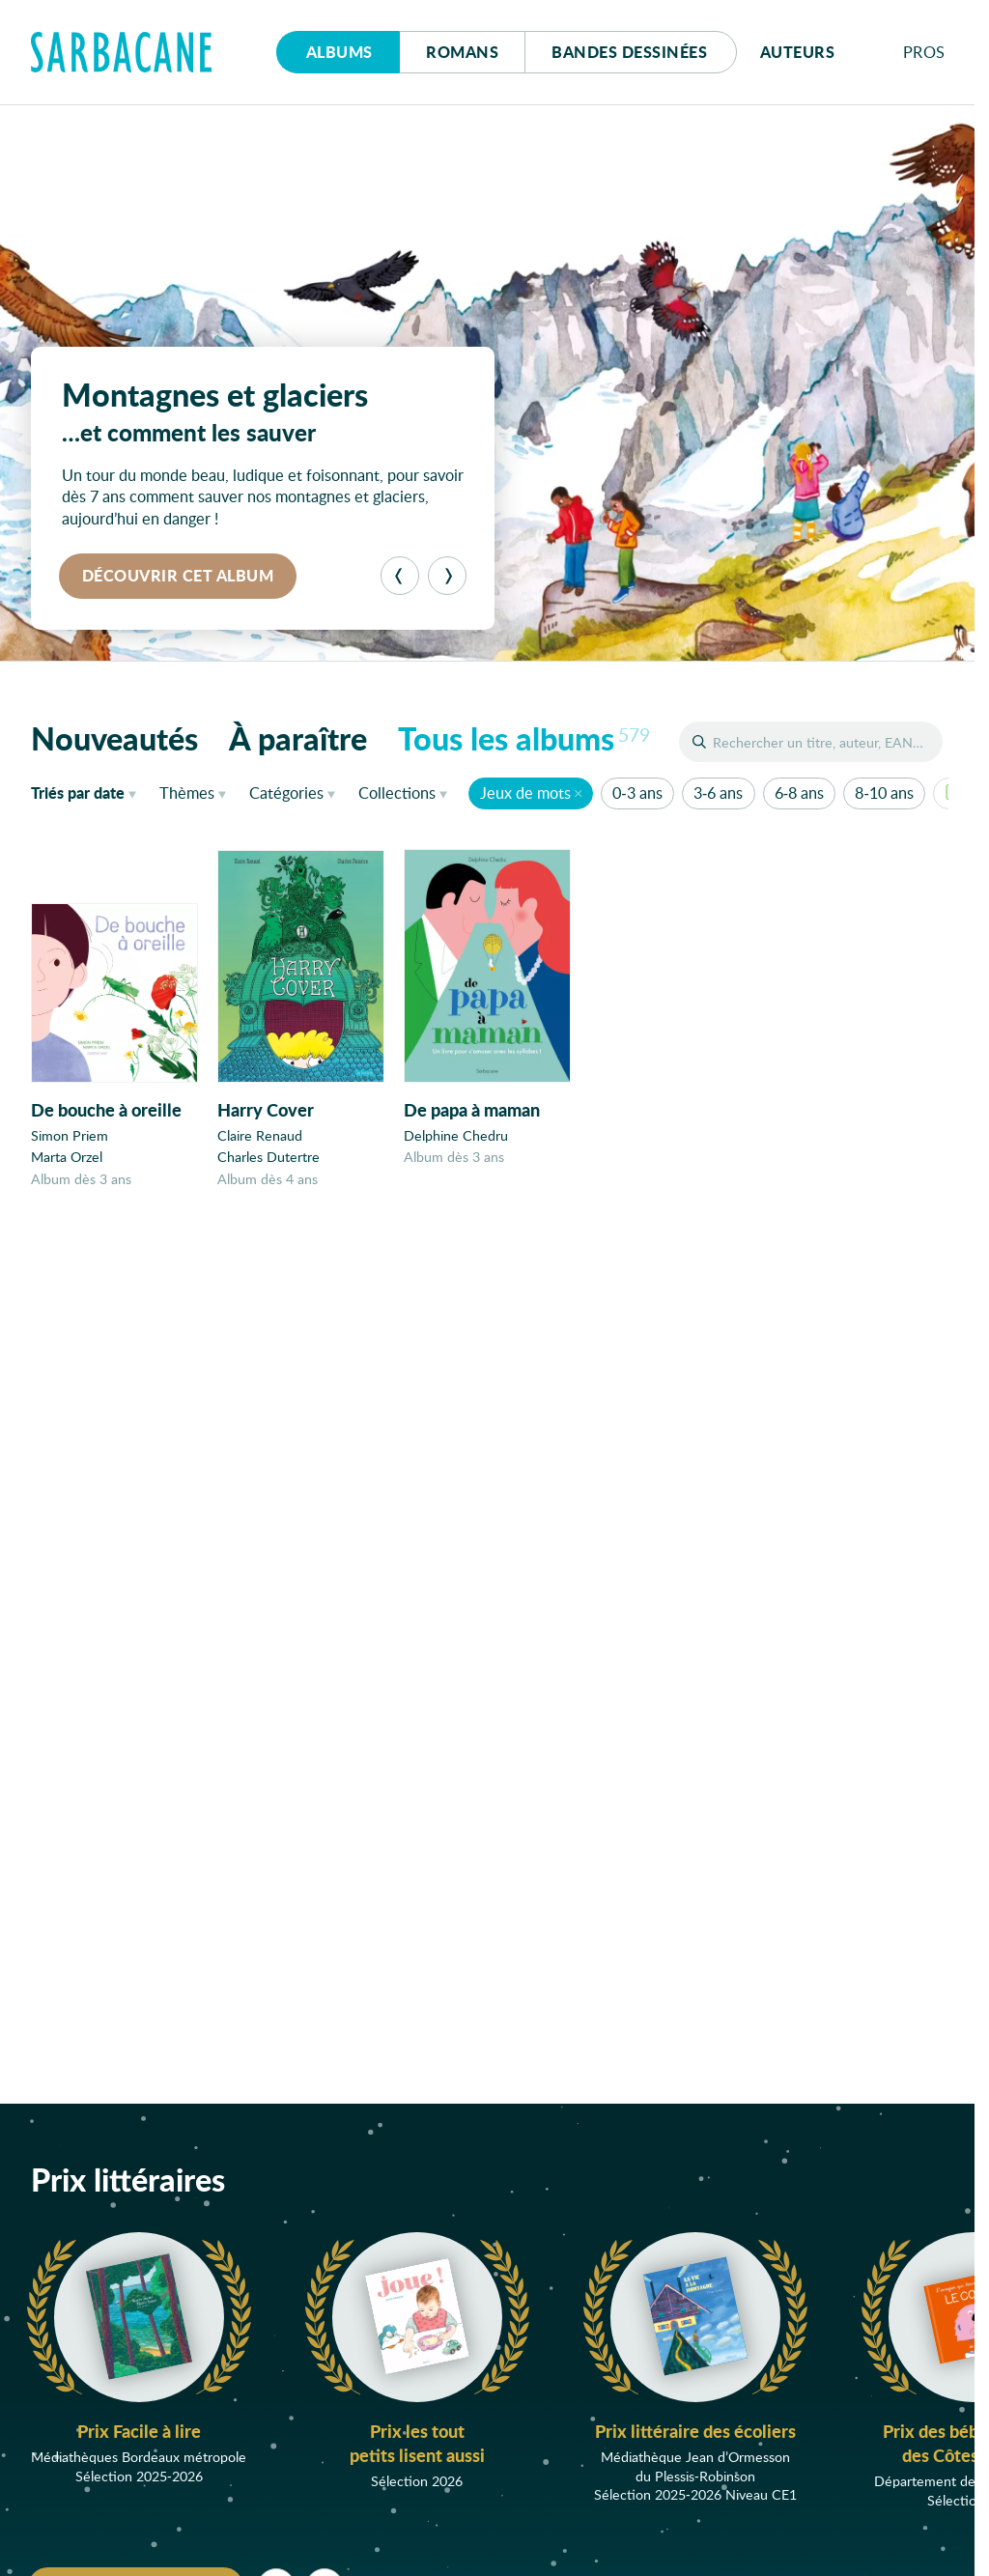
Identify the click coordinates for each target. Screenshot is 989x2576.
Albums (339, 52)
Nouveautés (114, 738)
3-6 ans (718, 792)
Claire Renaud (259, 1136)
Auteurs (797, 52)
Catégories (286, 792)
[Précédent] (400, 575)
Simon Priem (69, 1136)
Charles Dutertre (268, 1158)
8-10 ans (884, 792)
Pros (924, 52)
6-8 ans (799, 792)
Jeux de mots (525, 792)
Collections (397, 792)
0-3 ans (637, 792)
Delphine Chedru (456, 1138)
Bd (629, 52)
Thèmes (186, 792)
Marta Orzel (66, 1157)
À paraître (298, 738)
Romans (462, 52)
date (87, 792)
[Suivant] (447, 575)
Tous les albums (524, 738)
